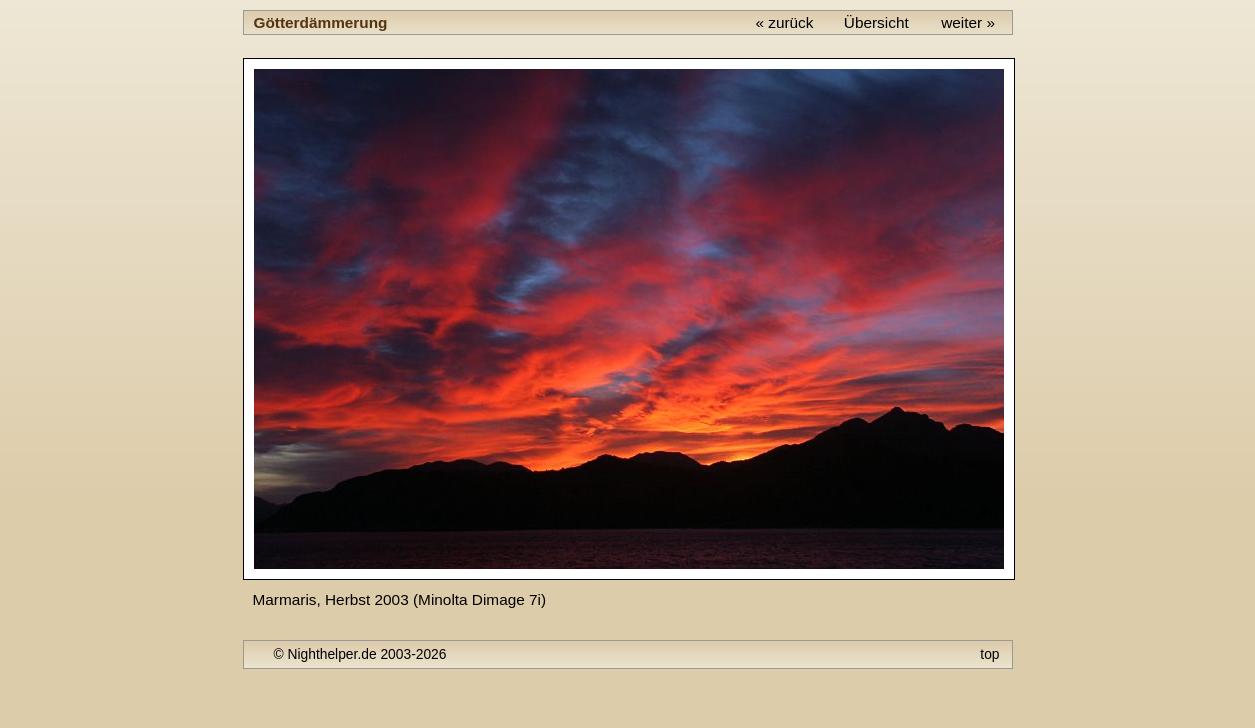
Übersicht (876, 22)
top (989, 654)
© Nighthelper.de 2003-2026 (360, 654)
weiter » (968, 22)
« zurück (784, 22)
